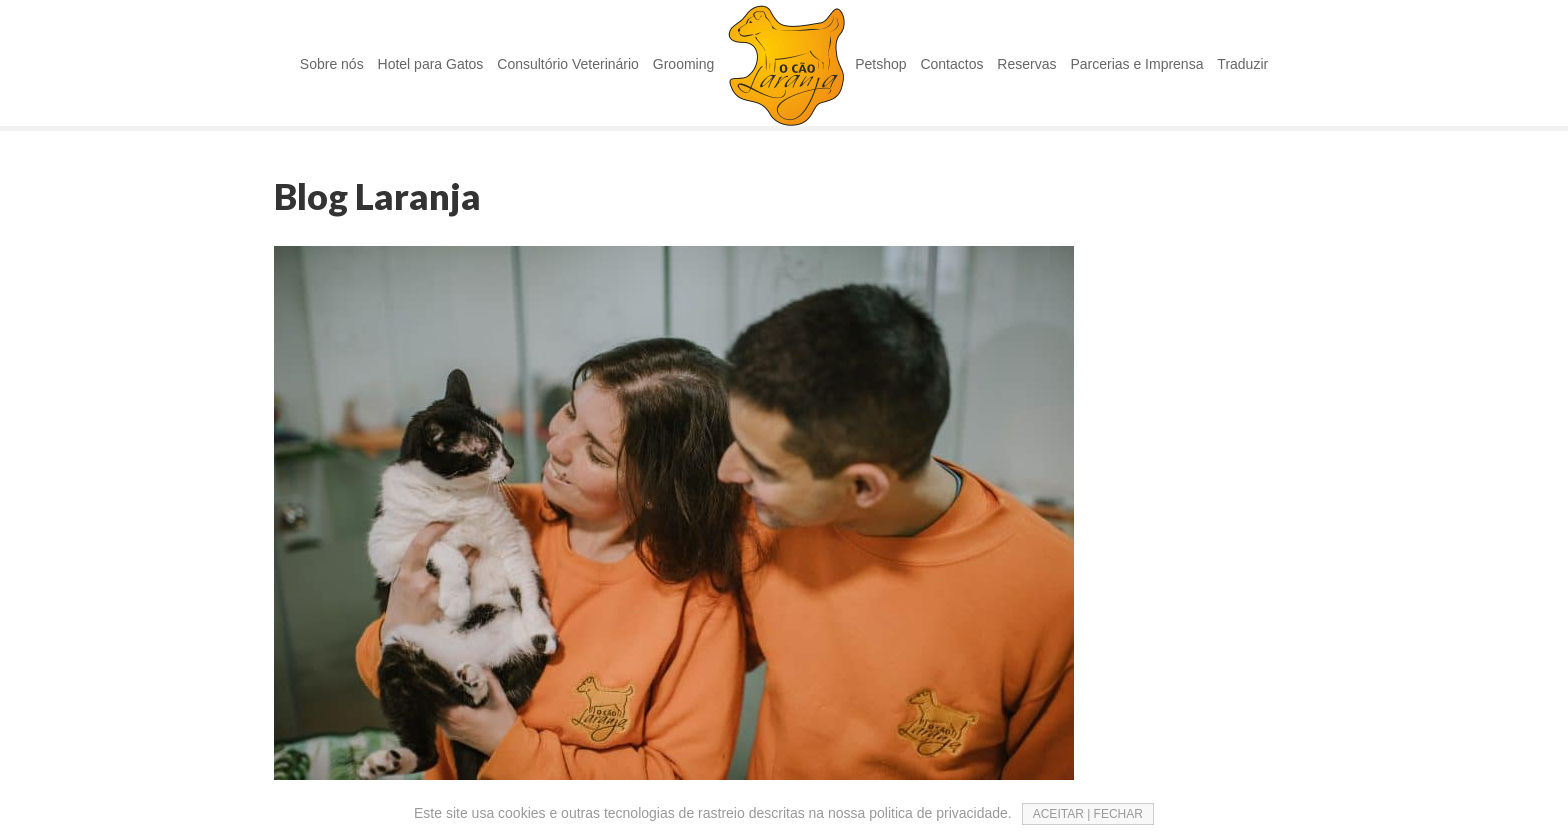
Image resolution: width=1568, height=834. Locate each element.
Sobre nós (332, 64)
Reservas (1026, 64)
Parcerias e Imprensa (1136, 64)
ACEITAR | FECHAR (1088, 814)
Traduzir (1242, 64)
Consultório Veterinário (568, 64)
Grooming (683, 64)
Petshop (880, 64)
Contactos (951, 64)
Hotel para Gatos (431, 64)
